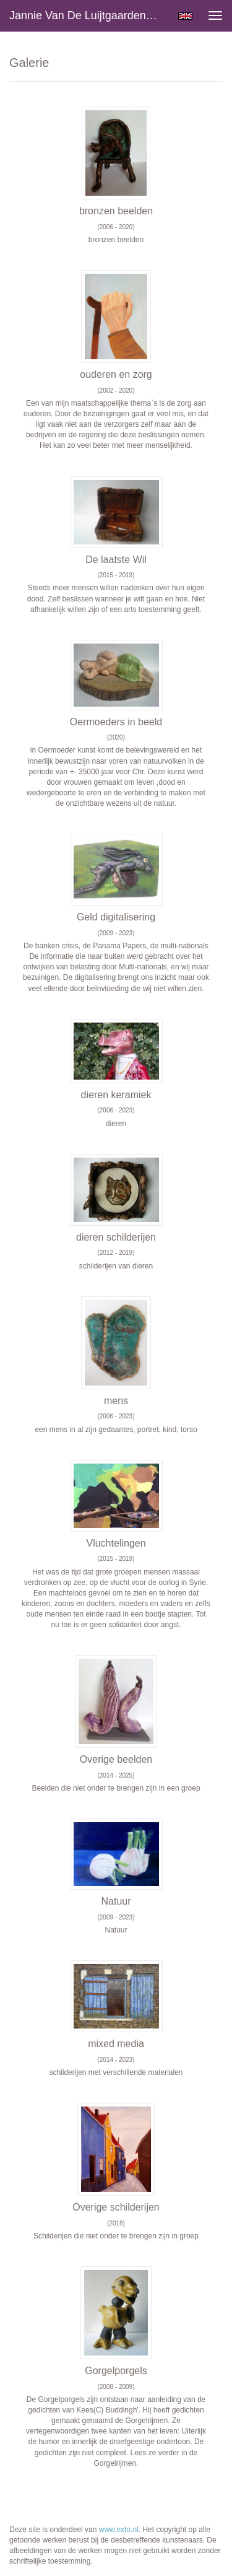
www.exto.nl (119, 2529)
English (185, 16)
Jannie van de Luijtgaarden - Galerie (88, 15)
